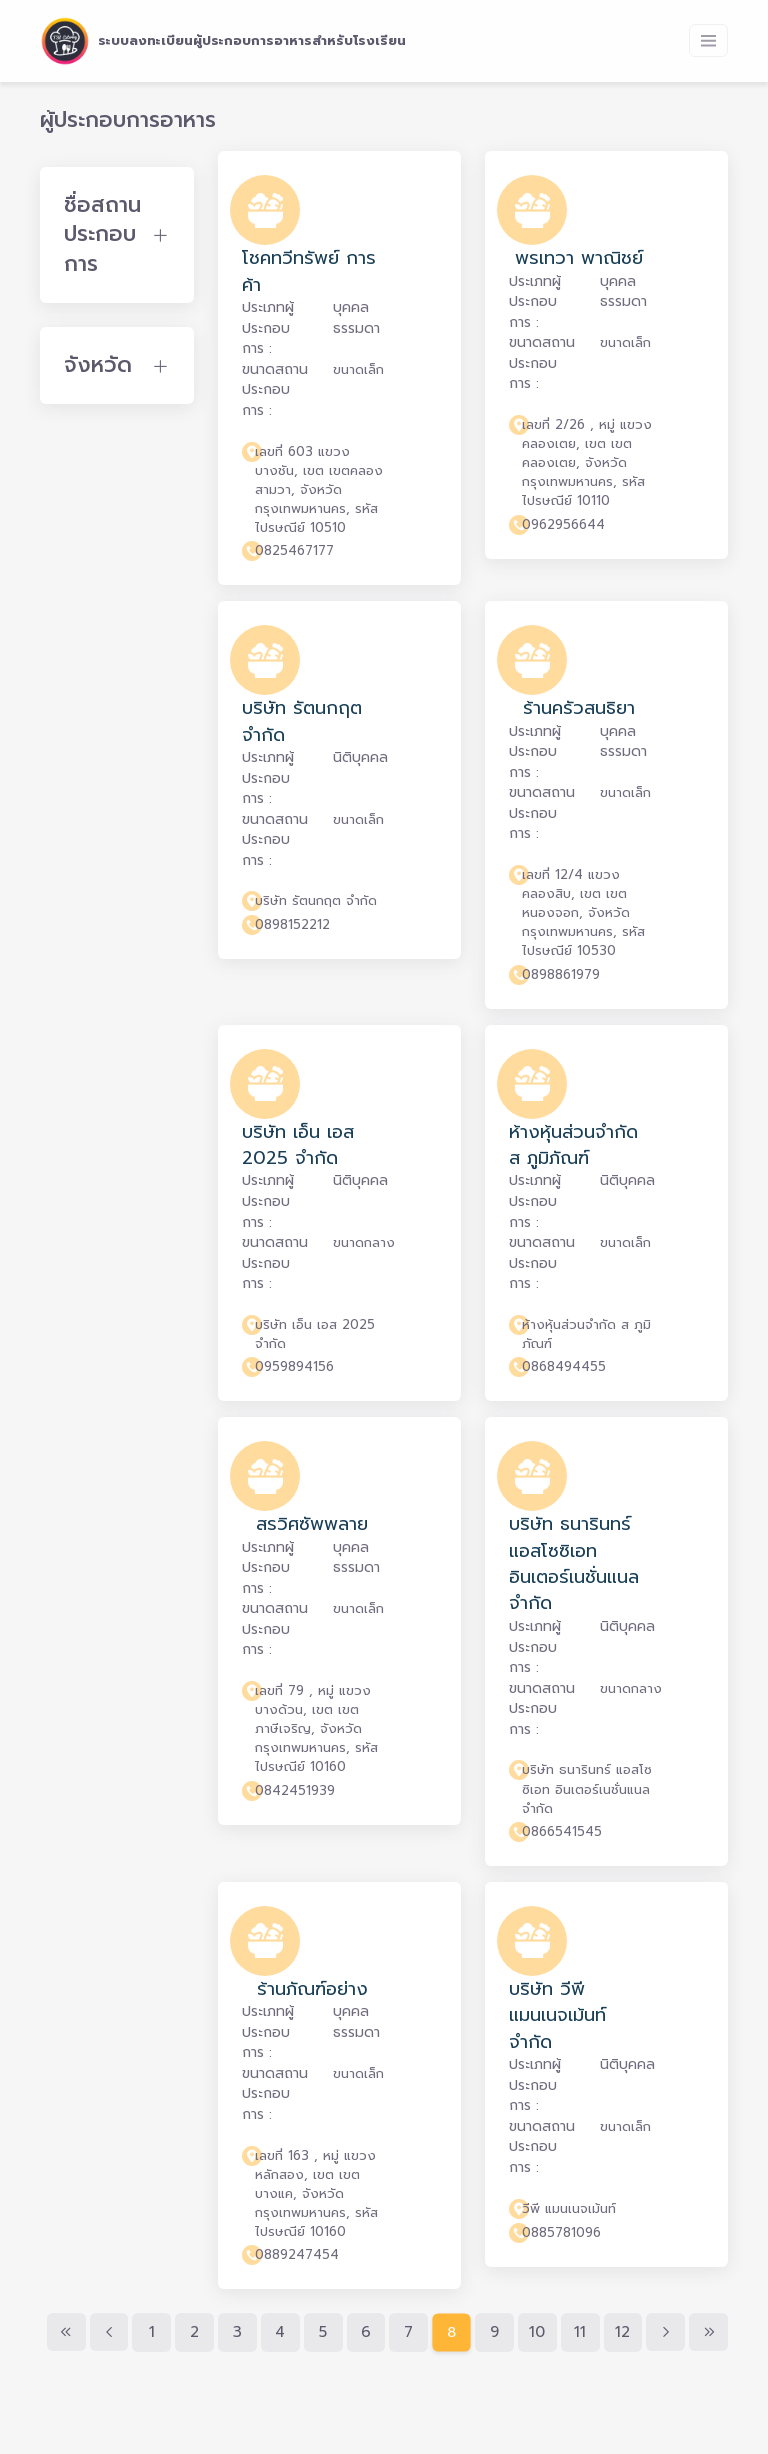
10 (537, 2332)
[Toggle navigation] (708, 40)
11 (580, 2332)
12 (622, 2332)
